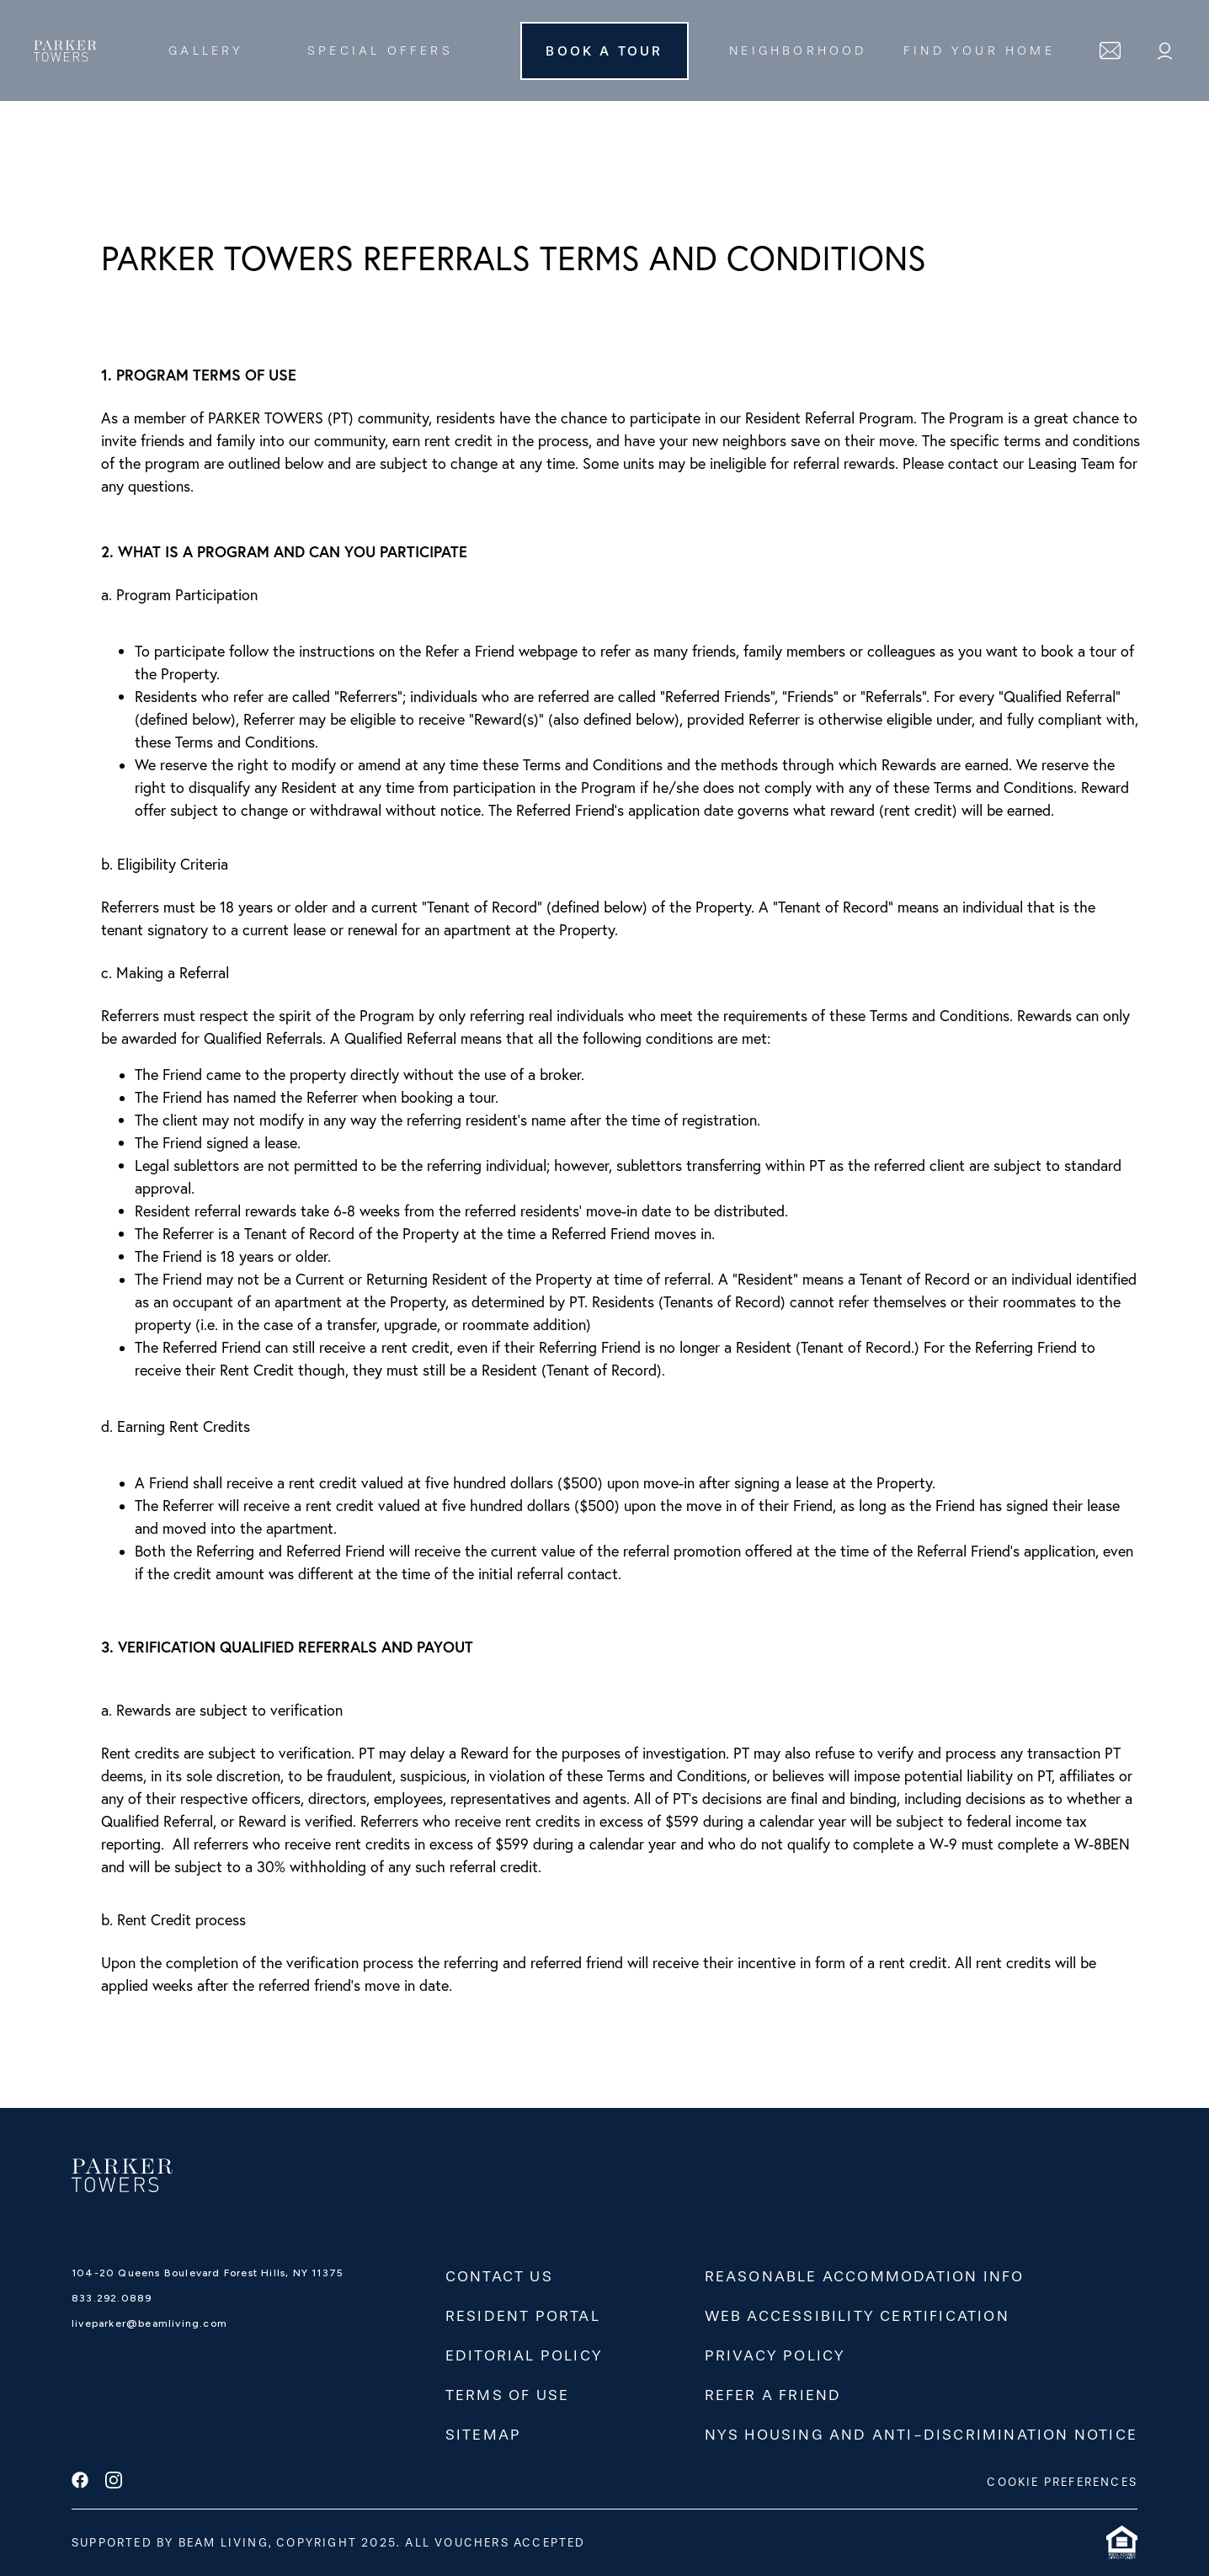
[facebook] (80, 2482)
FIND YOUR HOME (979, 50)
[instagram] (113, 2482)
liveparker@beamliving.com (149, 2323)
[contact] (1110, 51)
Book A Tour (604, 51)
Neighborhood (797, 50)
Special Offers (380, 50)
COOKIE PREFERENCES (1062, 2482)
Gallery (205, 50)
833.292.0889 (112, 2298)
